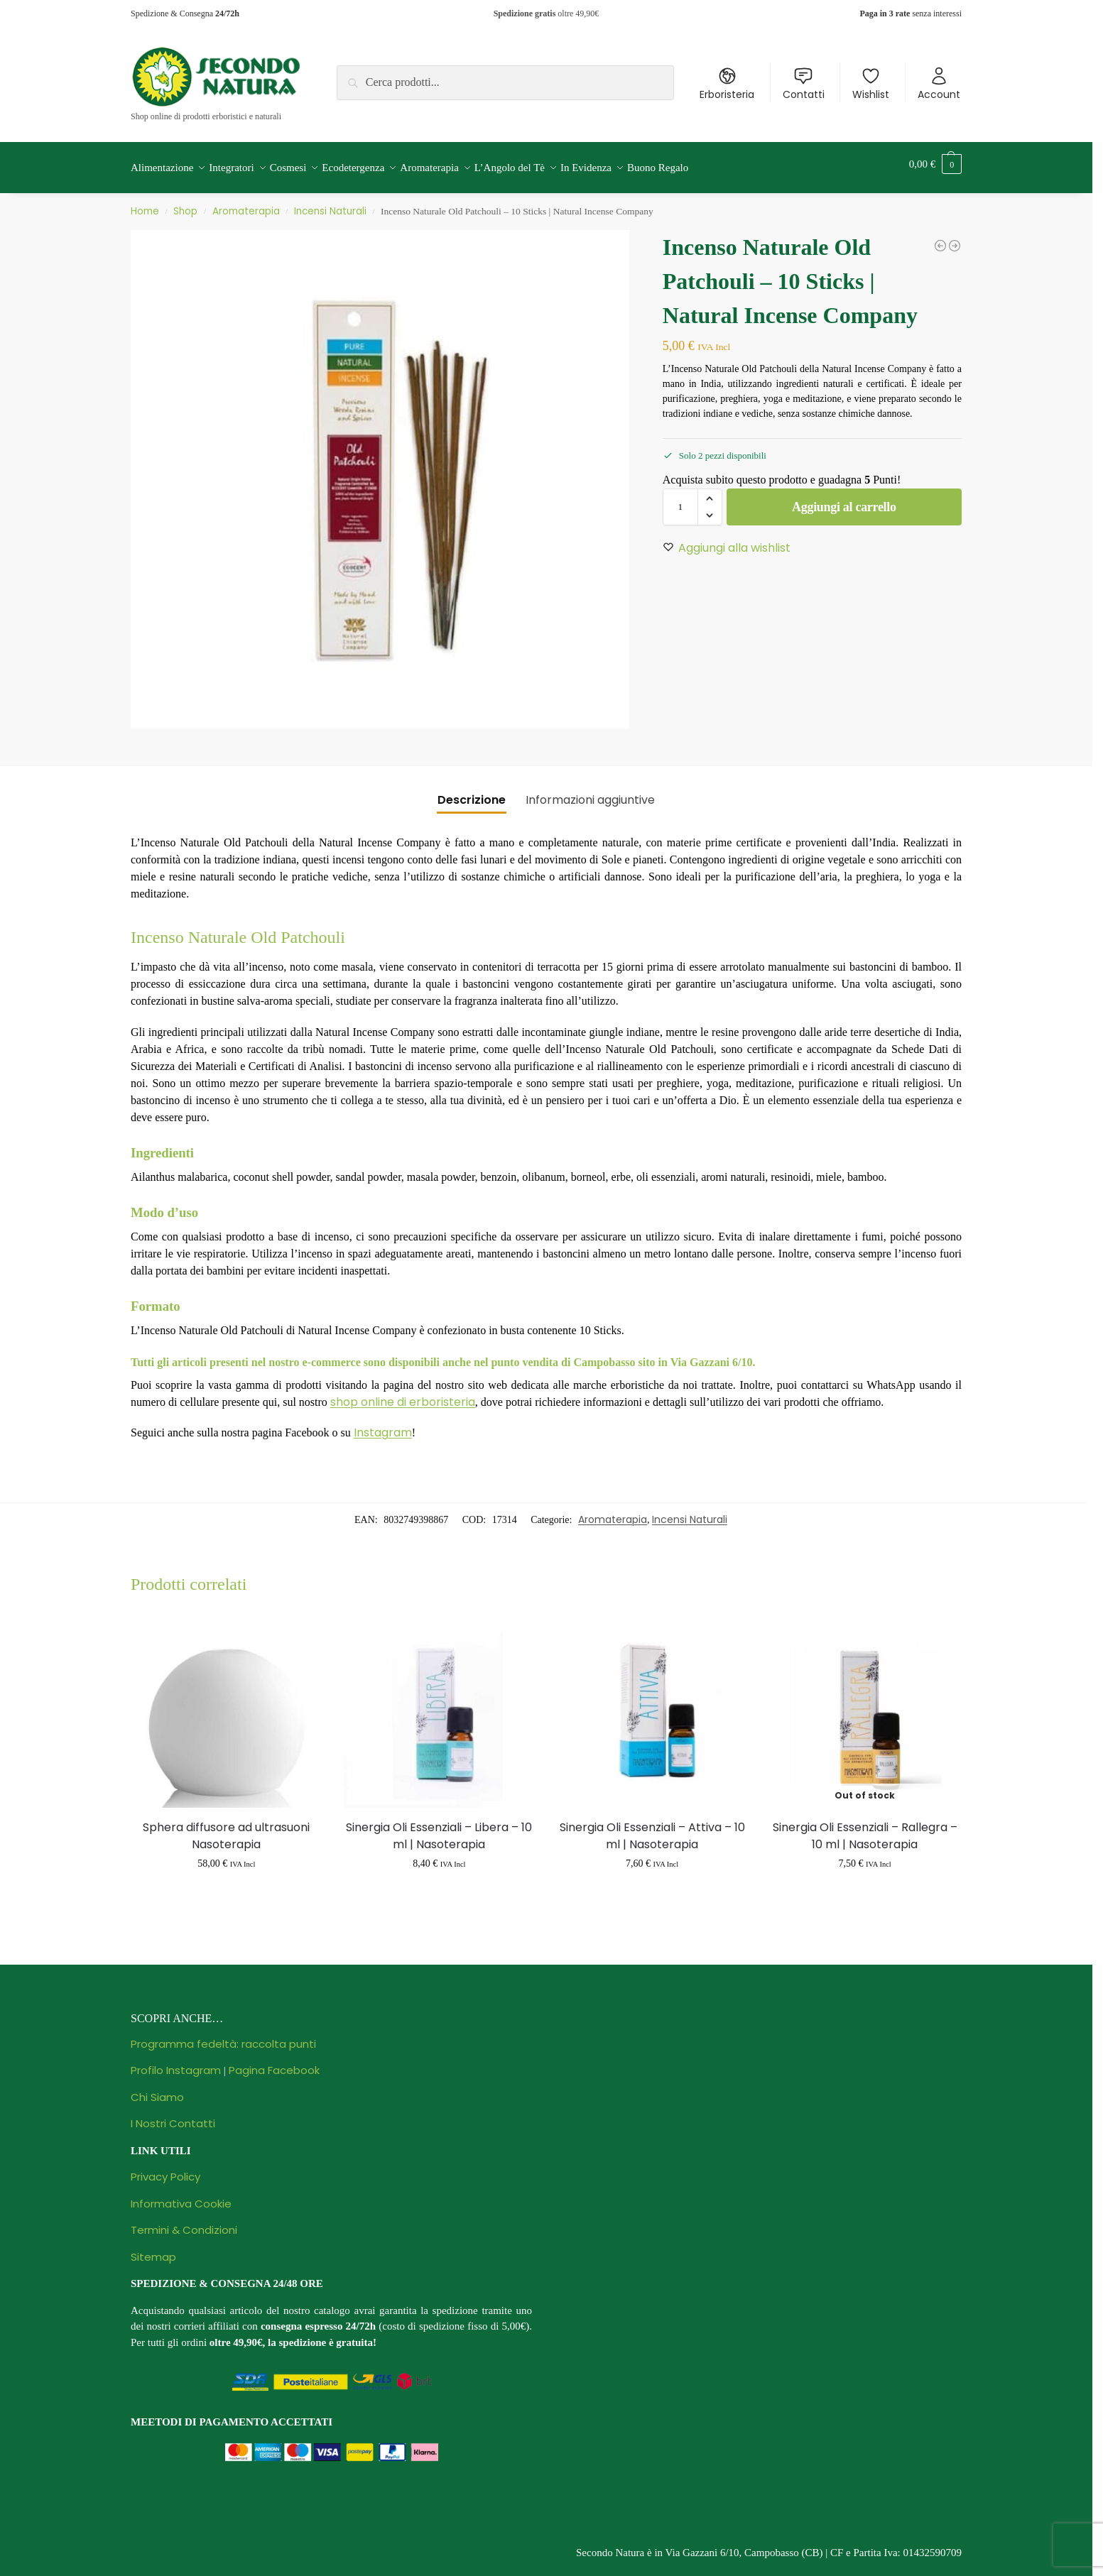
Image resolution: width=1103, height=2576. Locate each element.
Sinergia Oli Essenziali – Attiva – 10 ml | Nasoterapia (652, 1828)
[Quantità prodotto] (680, 499)
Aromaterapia (246, 203)
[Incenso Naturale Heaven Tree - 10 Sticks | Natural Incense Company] (954, 238)
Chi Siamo (157, 2089)
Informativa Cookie (181, 2195)
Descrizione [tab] (472, 792)
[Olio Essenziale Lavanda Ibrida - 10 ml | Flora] (940, 238)
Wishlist (870, 84)
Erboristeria (727, 84)
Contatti (804, 84)
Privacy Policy (165, 2168)
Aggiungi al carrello (844, 499)
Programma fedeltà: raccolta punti (223, 2036)
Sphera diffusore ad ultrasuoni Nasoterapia (226, 1828)
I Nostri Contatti (173, 2115)
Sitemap (153, 2249)
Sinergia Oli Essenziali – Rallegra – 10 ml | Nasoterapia (865, 1828)
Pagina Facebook (274, 2062)
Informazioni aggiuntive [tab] (590, 792)
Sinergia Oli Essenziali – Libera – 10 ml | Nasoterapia (439, 1828)
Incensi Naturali (330, 203)
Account (939, 84)
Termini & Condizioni (184, 2222)
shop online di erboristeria (402, 1394)
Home (145, 203)
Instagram (383, 1425)
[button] (935, 164)
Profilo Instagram (176, 2062)
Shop (185, 203)
